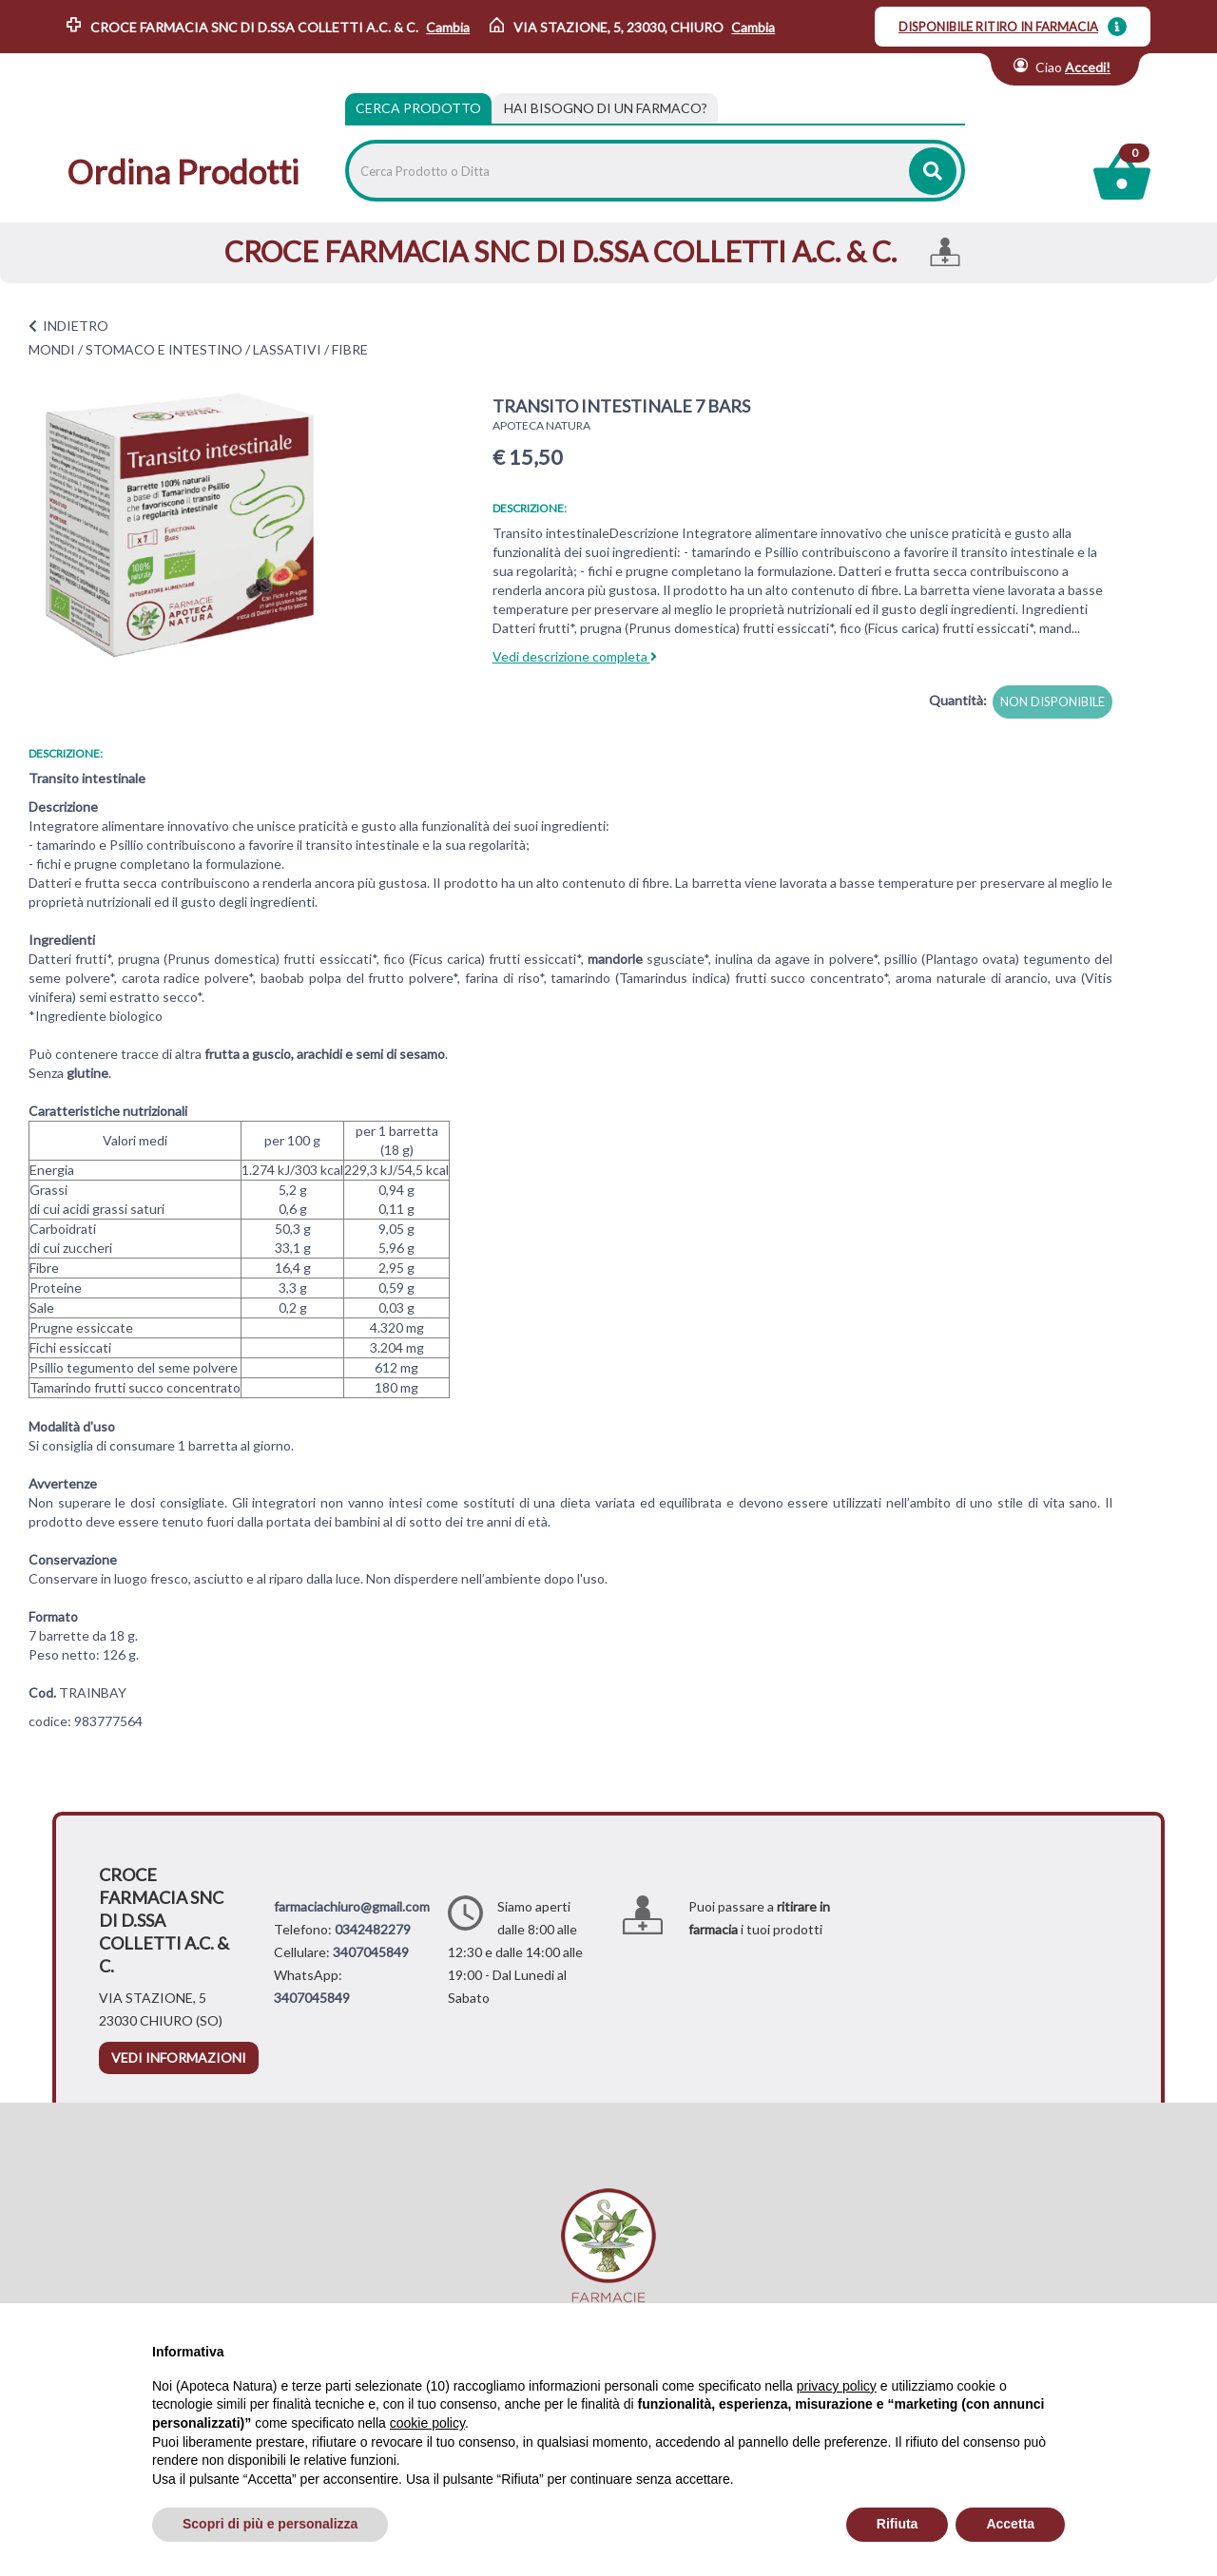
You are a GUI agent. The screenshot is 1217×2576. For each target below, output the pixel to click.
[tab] (605, 108)
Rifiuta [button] (897, 2523)
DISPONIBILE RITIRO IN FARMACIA (998, 26)
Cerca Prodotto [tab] (418, 108)
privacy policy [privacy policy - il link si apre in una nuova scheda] (837, 2385)
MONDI (52, 349)
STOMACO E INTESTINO (164, 349)
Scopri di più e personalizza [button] (270, 2523)
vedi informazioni (178, 2057)
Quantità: (958, 700)
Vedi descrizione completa (575, 656)
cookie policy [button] (427, 2423)
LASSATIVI (287, 349)
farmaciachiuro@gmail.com (352, 1906)
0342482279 (373, 1929)
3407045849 (371, 1952)
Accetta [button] (1010, 2523)
